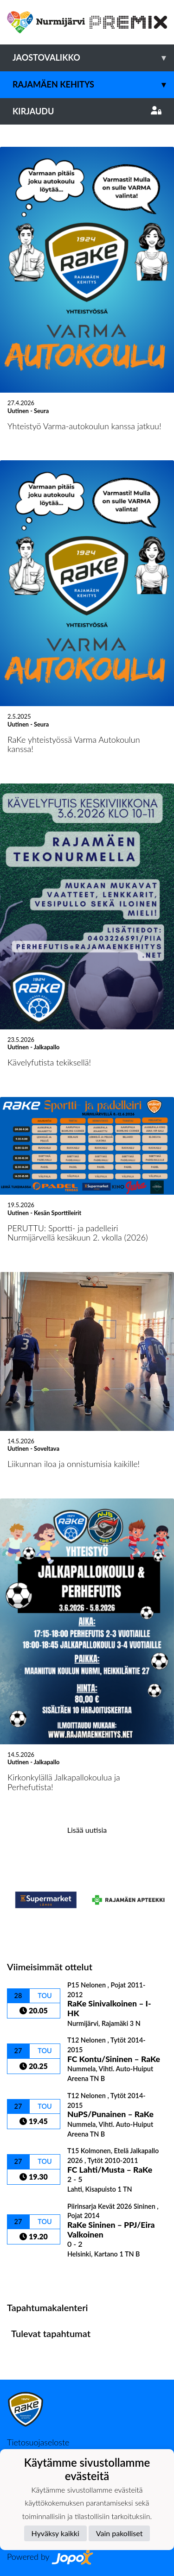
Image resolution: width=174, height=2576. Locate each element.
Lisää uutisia (87, 1829)
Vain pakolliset (119, 2533)
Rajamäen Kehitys (93, 84)
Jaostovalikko (93, 57)
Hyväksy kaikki (55, 2533)
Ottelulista (30, 2274)
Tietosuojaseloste (38, 2442)
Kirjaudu (87, 111)
